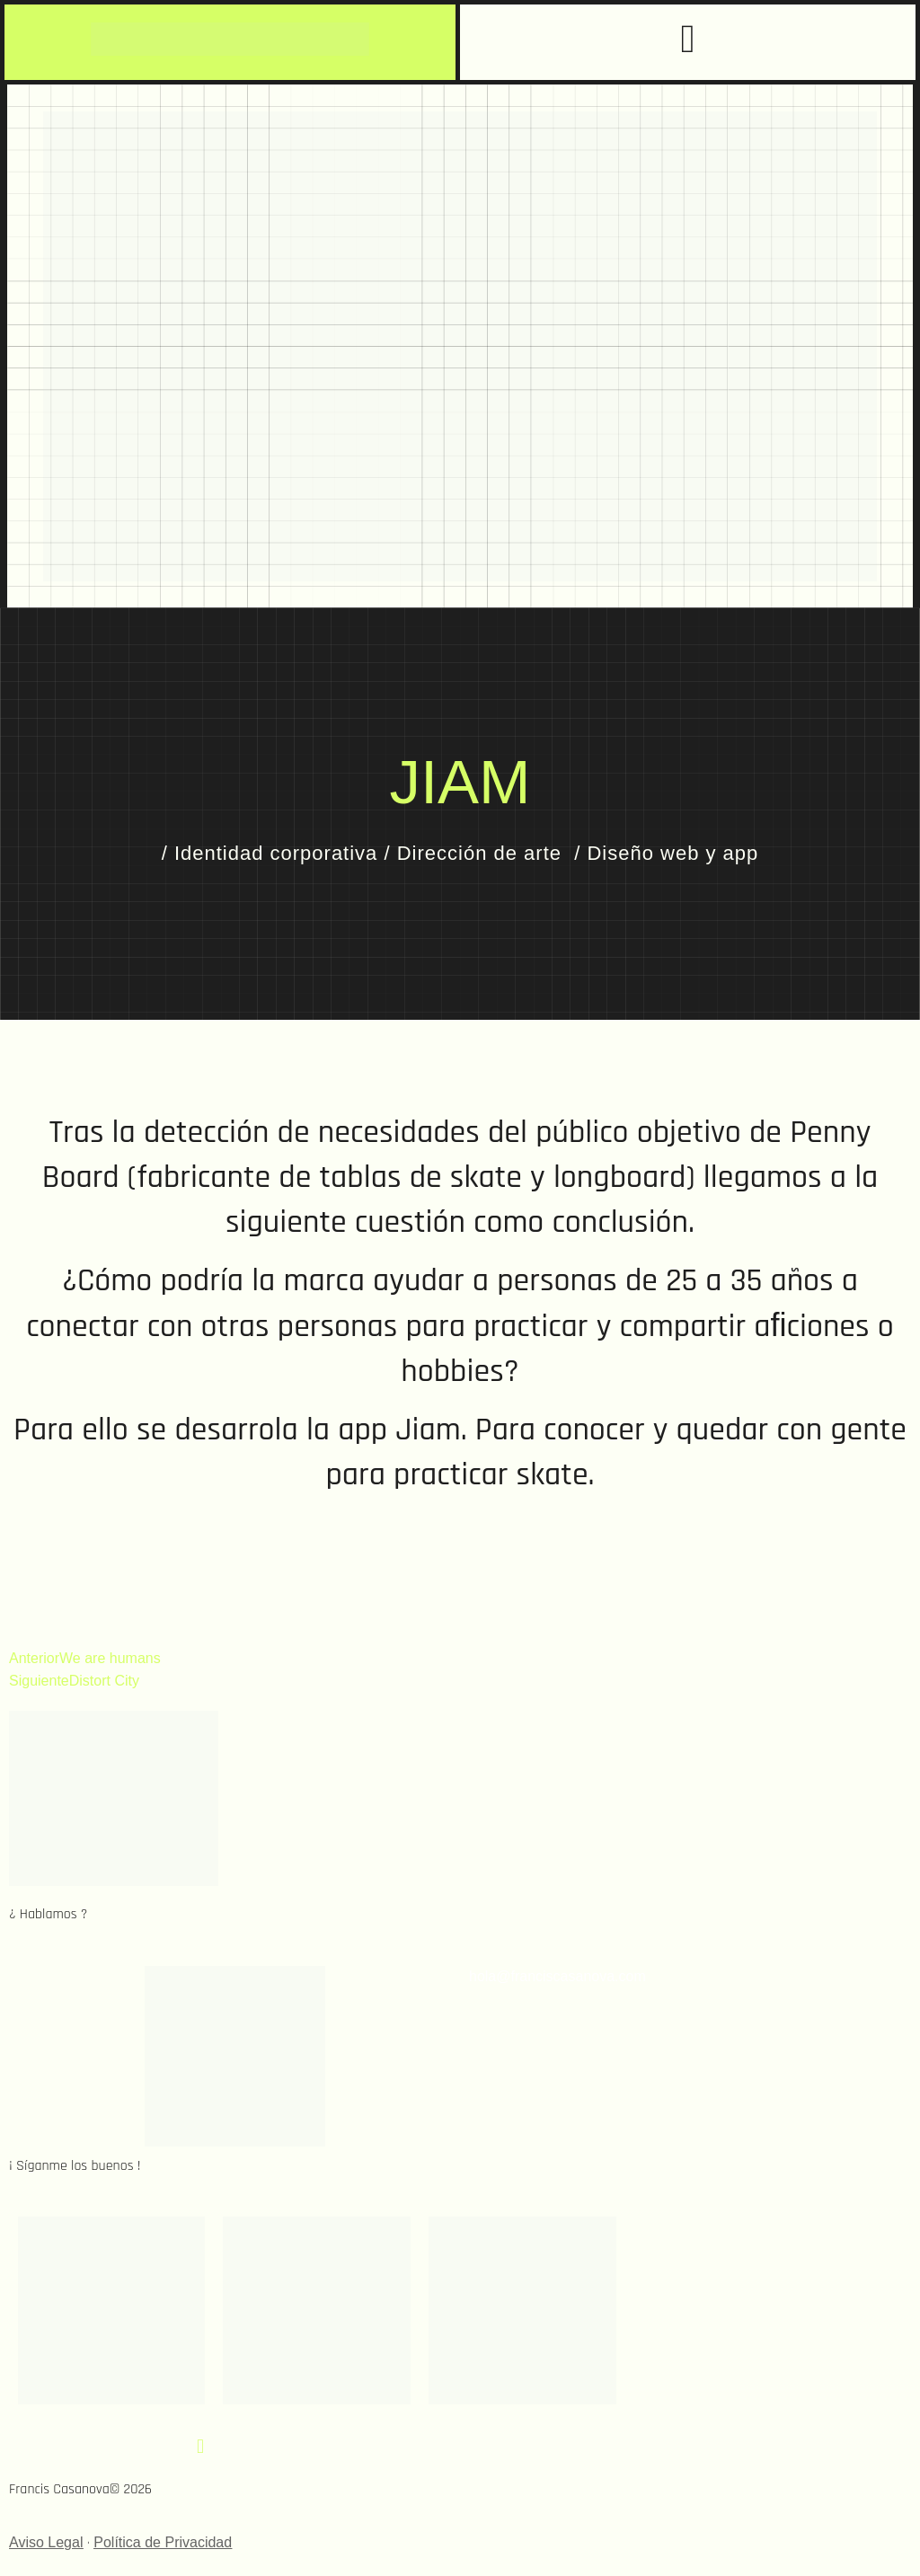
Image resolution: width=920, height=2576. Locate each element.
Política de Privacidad (162, 2542)
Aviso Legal (46, 2542)
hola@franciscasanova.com (557, 1976)
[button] (687, 39)
